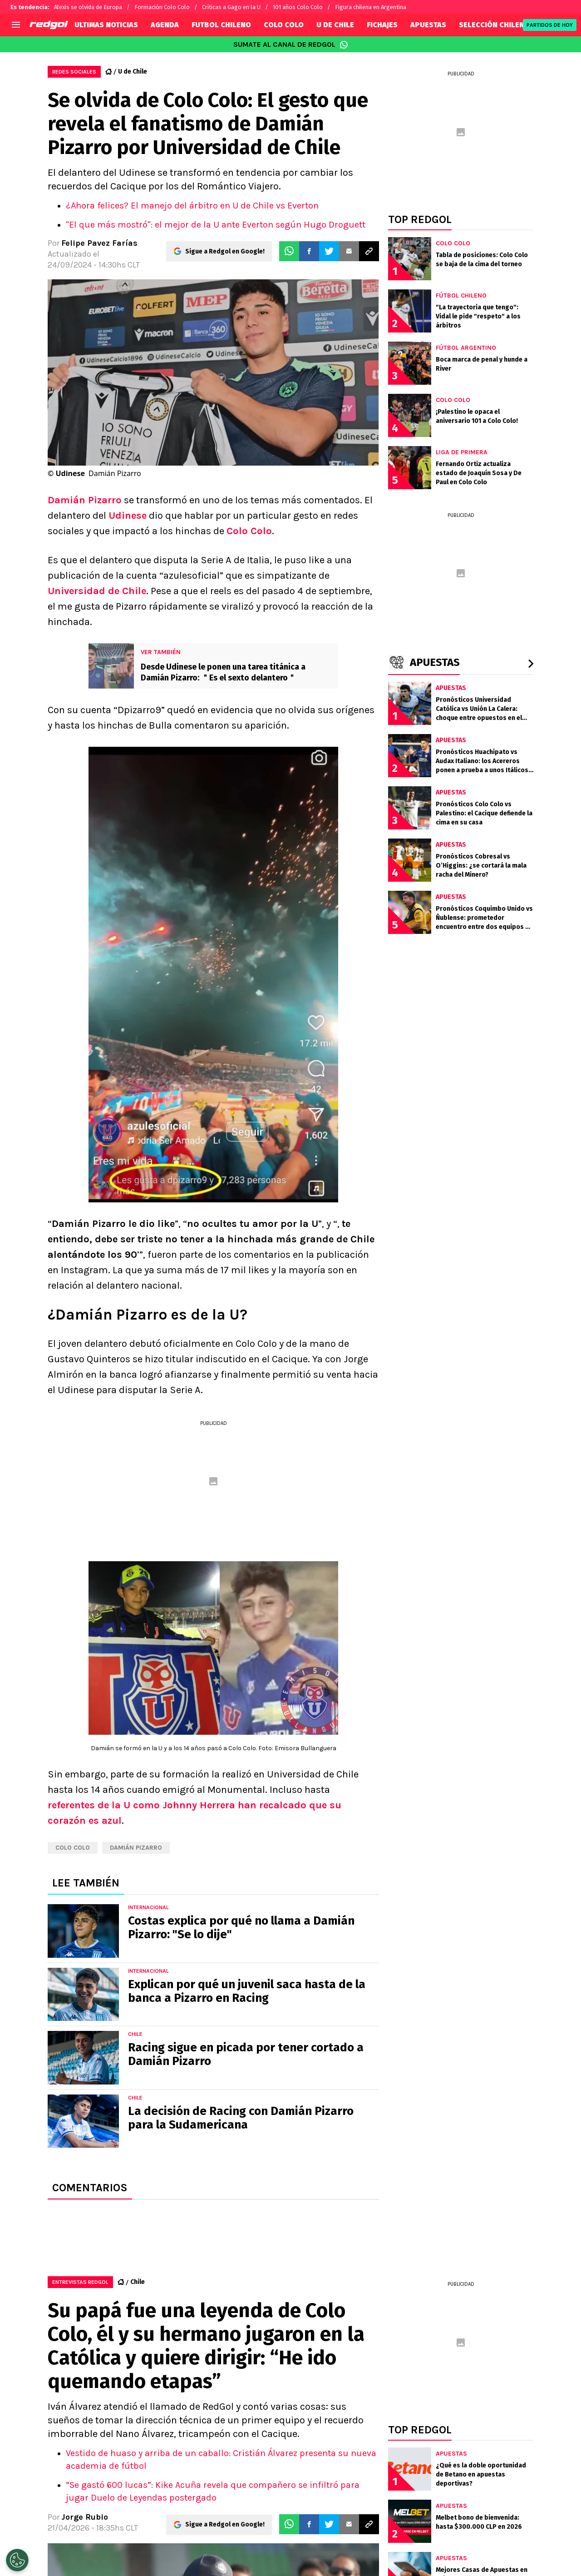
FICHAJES (382, 24)
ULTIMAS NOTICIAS (106, 24)
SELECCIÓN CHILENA (494, 24)
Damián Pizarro (85, 500)
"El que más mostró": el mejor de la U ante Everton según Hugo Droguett (215, 224)
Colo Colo (249, 531)
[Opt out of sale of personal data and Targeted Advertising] (17, 2560)
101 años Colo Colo (298, 7)
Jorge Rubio (84, 2517)
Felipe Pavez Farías (99, 243)
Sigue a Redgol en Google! (225, 251)
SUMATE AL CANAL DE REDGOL (290, 44)
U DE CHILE (335, 24)
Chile (137, 2282)
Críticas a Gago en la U (231, 7)
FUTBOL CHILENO (221, 24)
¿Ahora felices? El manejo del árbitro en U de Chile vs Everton (192, 205)
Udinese (127, 515)
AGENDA (165, 24)
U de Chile (132, 71)
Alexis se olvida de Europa (88, 7)
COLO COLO (284, 24)
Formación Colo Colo (162, 7)
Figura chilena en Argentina (370, 7)
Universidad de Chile (97, 591)
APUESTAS (428, 24)
